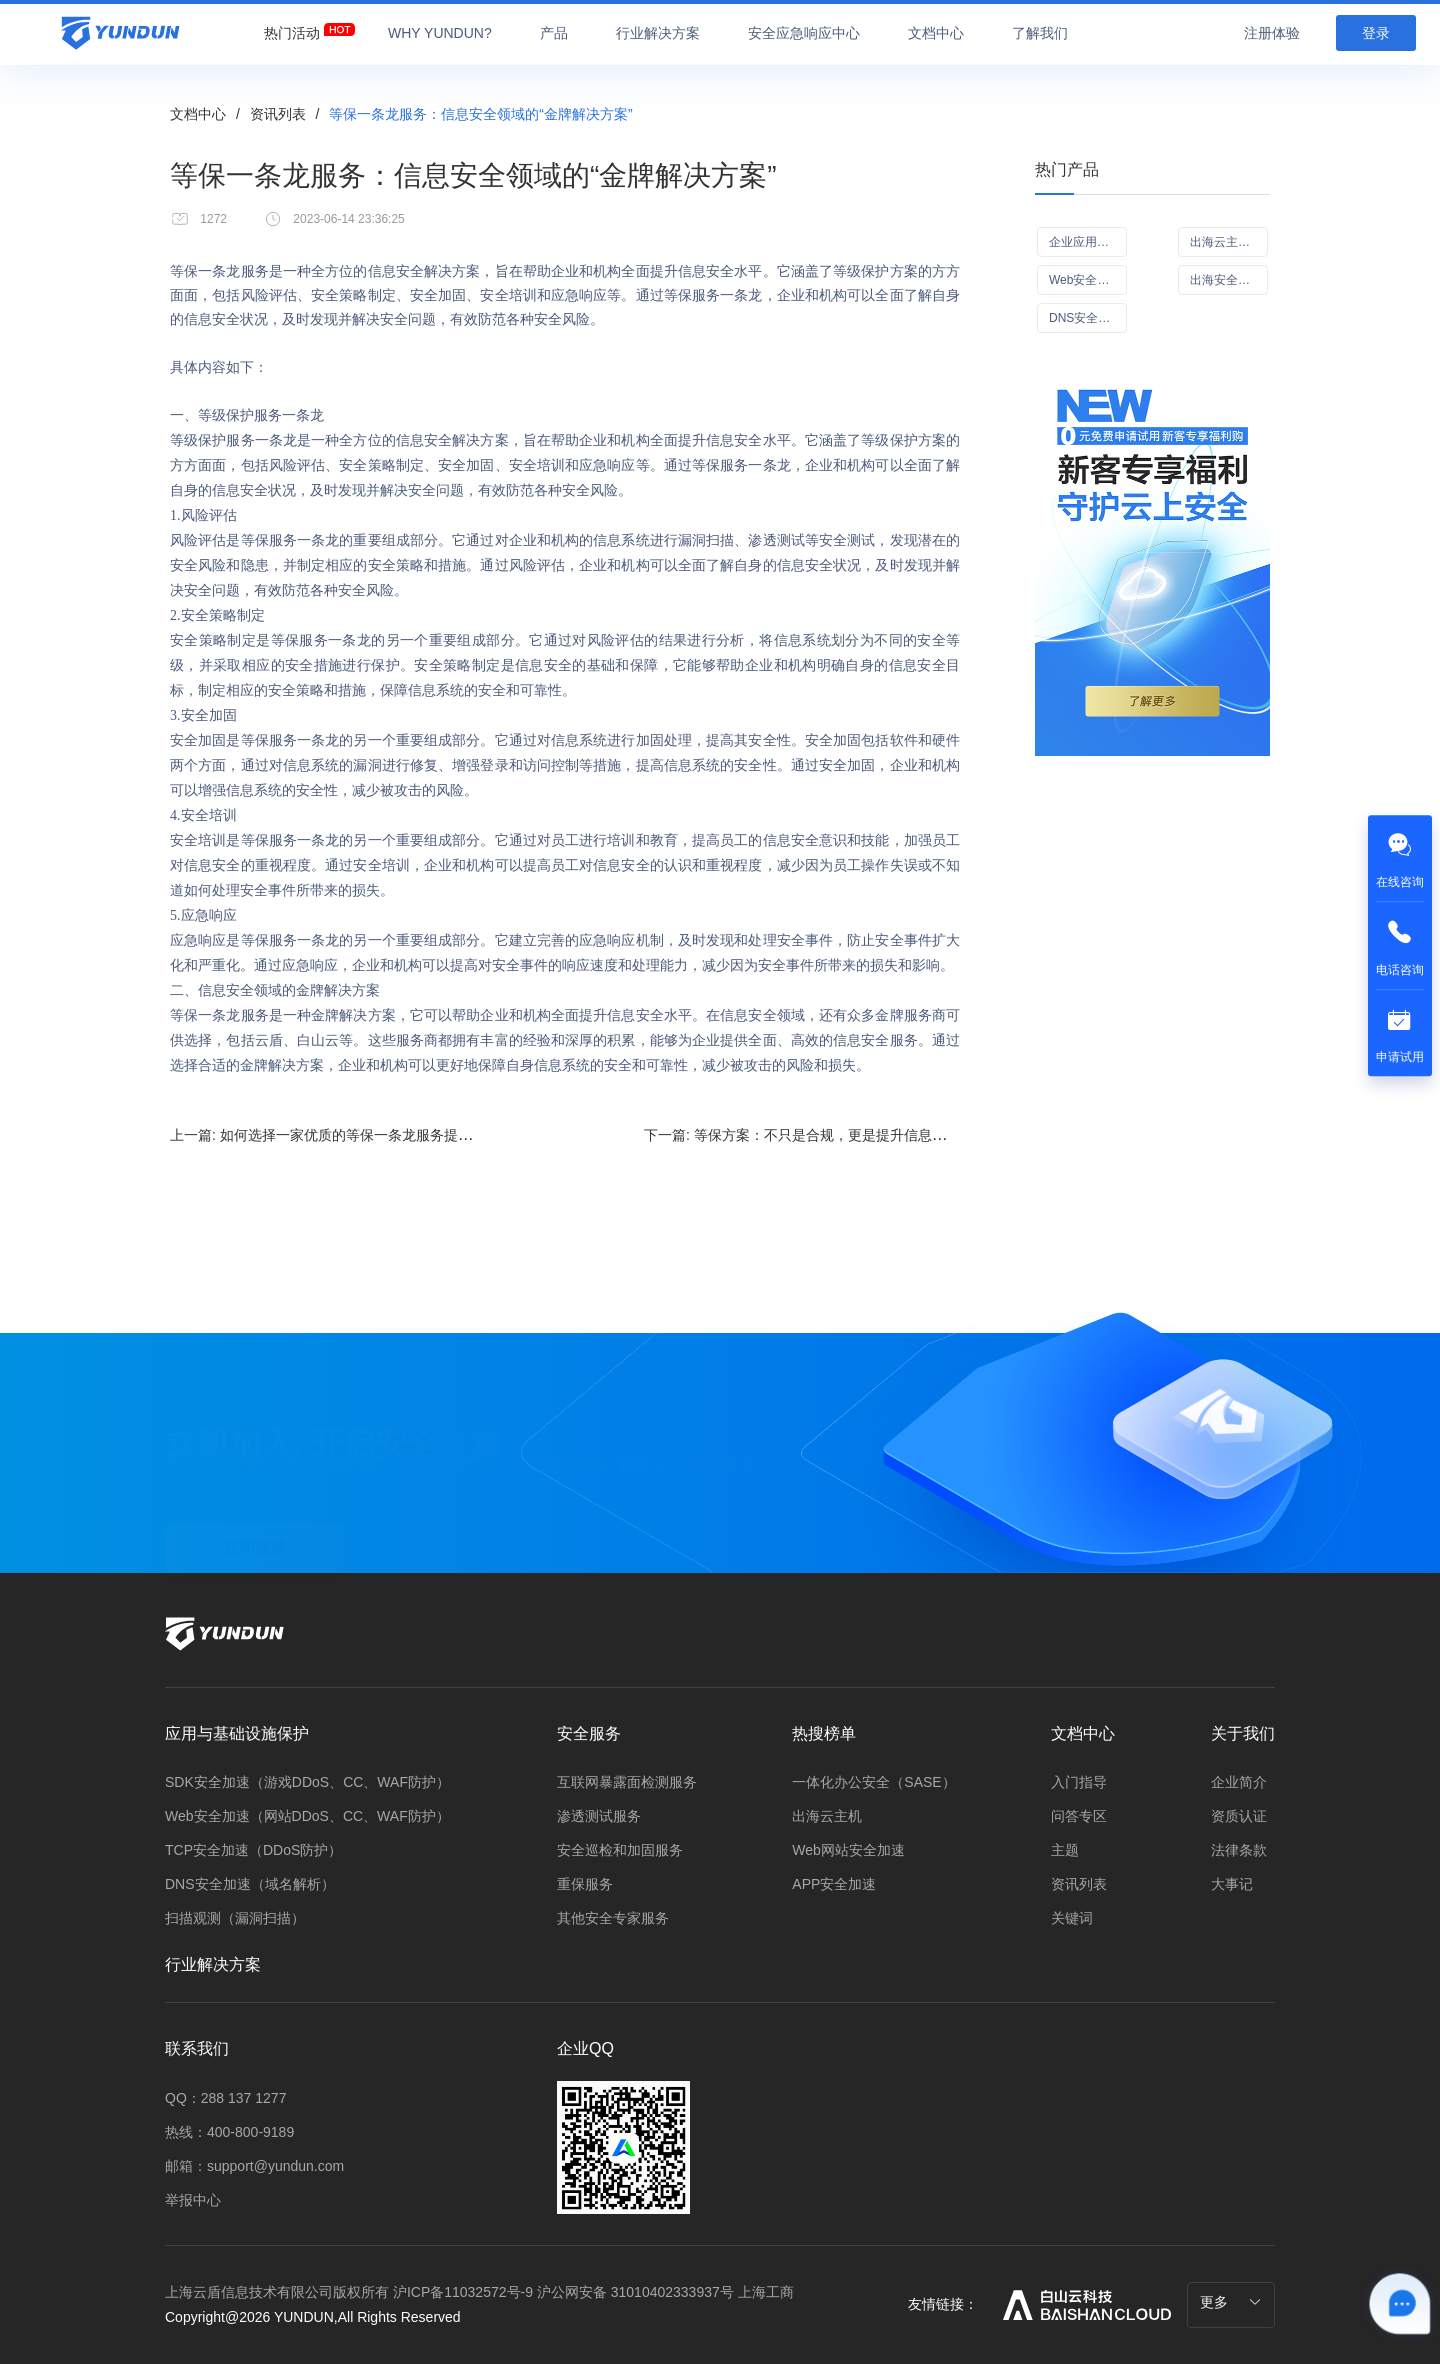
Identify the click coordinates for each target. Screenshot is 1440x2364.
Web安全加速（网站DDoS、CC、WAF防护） (307, 1816)
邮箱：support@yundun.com (254, 2166)
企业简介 (1239, 1782)
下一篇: (844, 1134)
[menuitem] (292, 28)
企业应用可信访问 (1088, 242)
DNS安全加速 (1085, 318)
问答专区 (1079, 1816)
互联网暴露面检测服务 (627, 1782)
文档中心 (198, 114)
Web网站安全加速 (848, 1850)
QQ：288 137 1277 (225, 2098)
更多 (1231, 2302)
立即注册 (255, 1522)
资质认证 (1239, 1816)
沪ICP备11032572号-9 (463, 2292)
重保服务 (585, 1884)
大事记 (1232, 1884)
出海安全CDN (1227, 280)
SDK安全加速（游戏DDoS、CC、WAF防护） (307, 1782)
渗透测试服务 (599, 1816)
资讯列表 (278, 114)
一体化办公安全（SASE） (873, 1782)
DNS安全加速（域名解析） (250, 1884)
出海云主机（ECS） (1229, 242)
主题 (1065, 1850)
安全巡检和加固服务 (620, 1850)
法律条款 (1239, 1850)
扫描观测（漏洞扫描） (235, 1918)
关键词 (1072, 1918)
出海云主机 (827, 1816)
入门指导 (1079, 1782)
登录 (1376, 33)
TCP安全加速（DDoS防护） (253, 1850)
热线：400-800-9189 (229, 2132)
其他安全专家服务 (613, 1918)
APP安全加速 (834, 1884)
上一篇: (402, 1134)
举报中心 (193, 2200)
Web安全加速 (1085, 280)
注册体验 (1272, 33)
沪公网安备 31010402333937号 (637, 2292)
